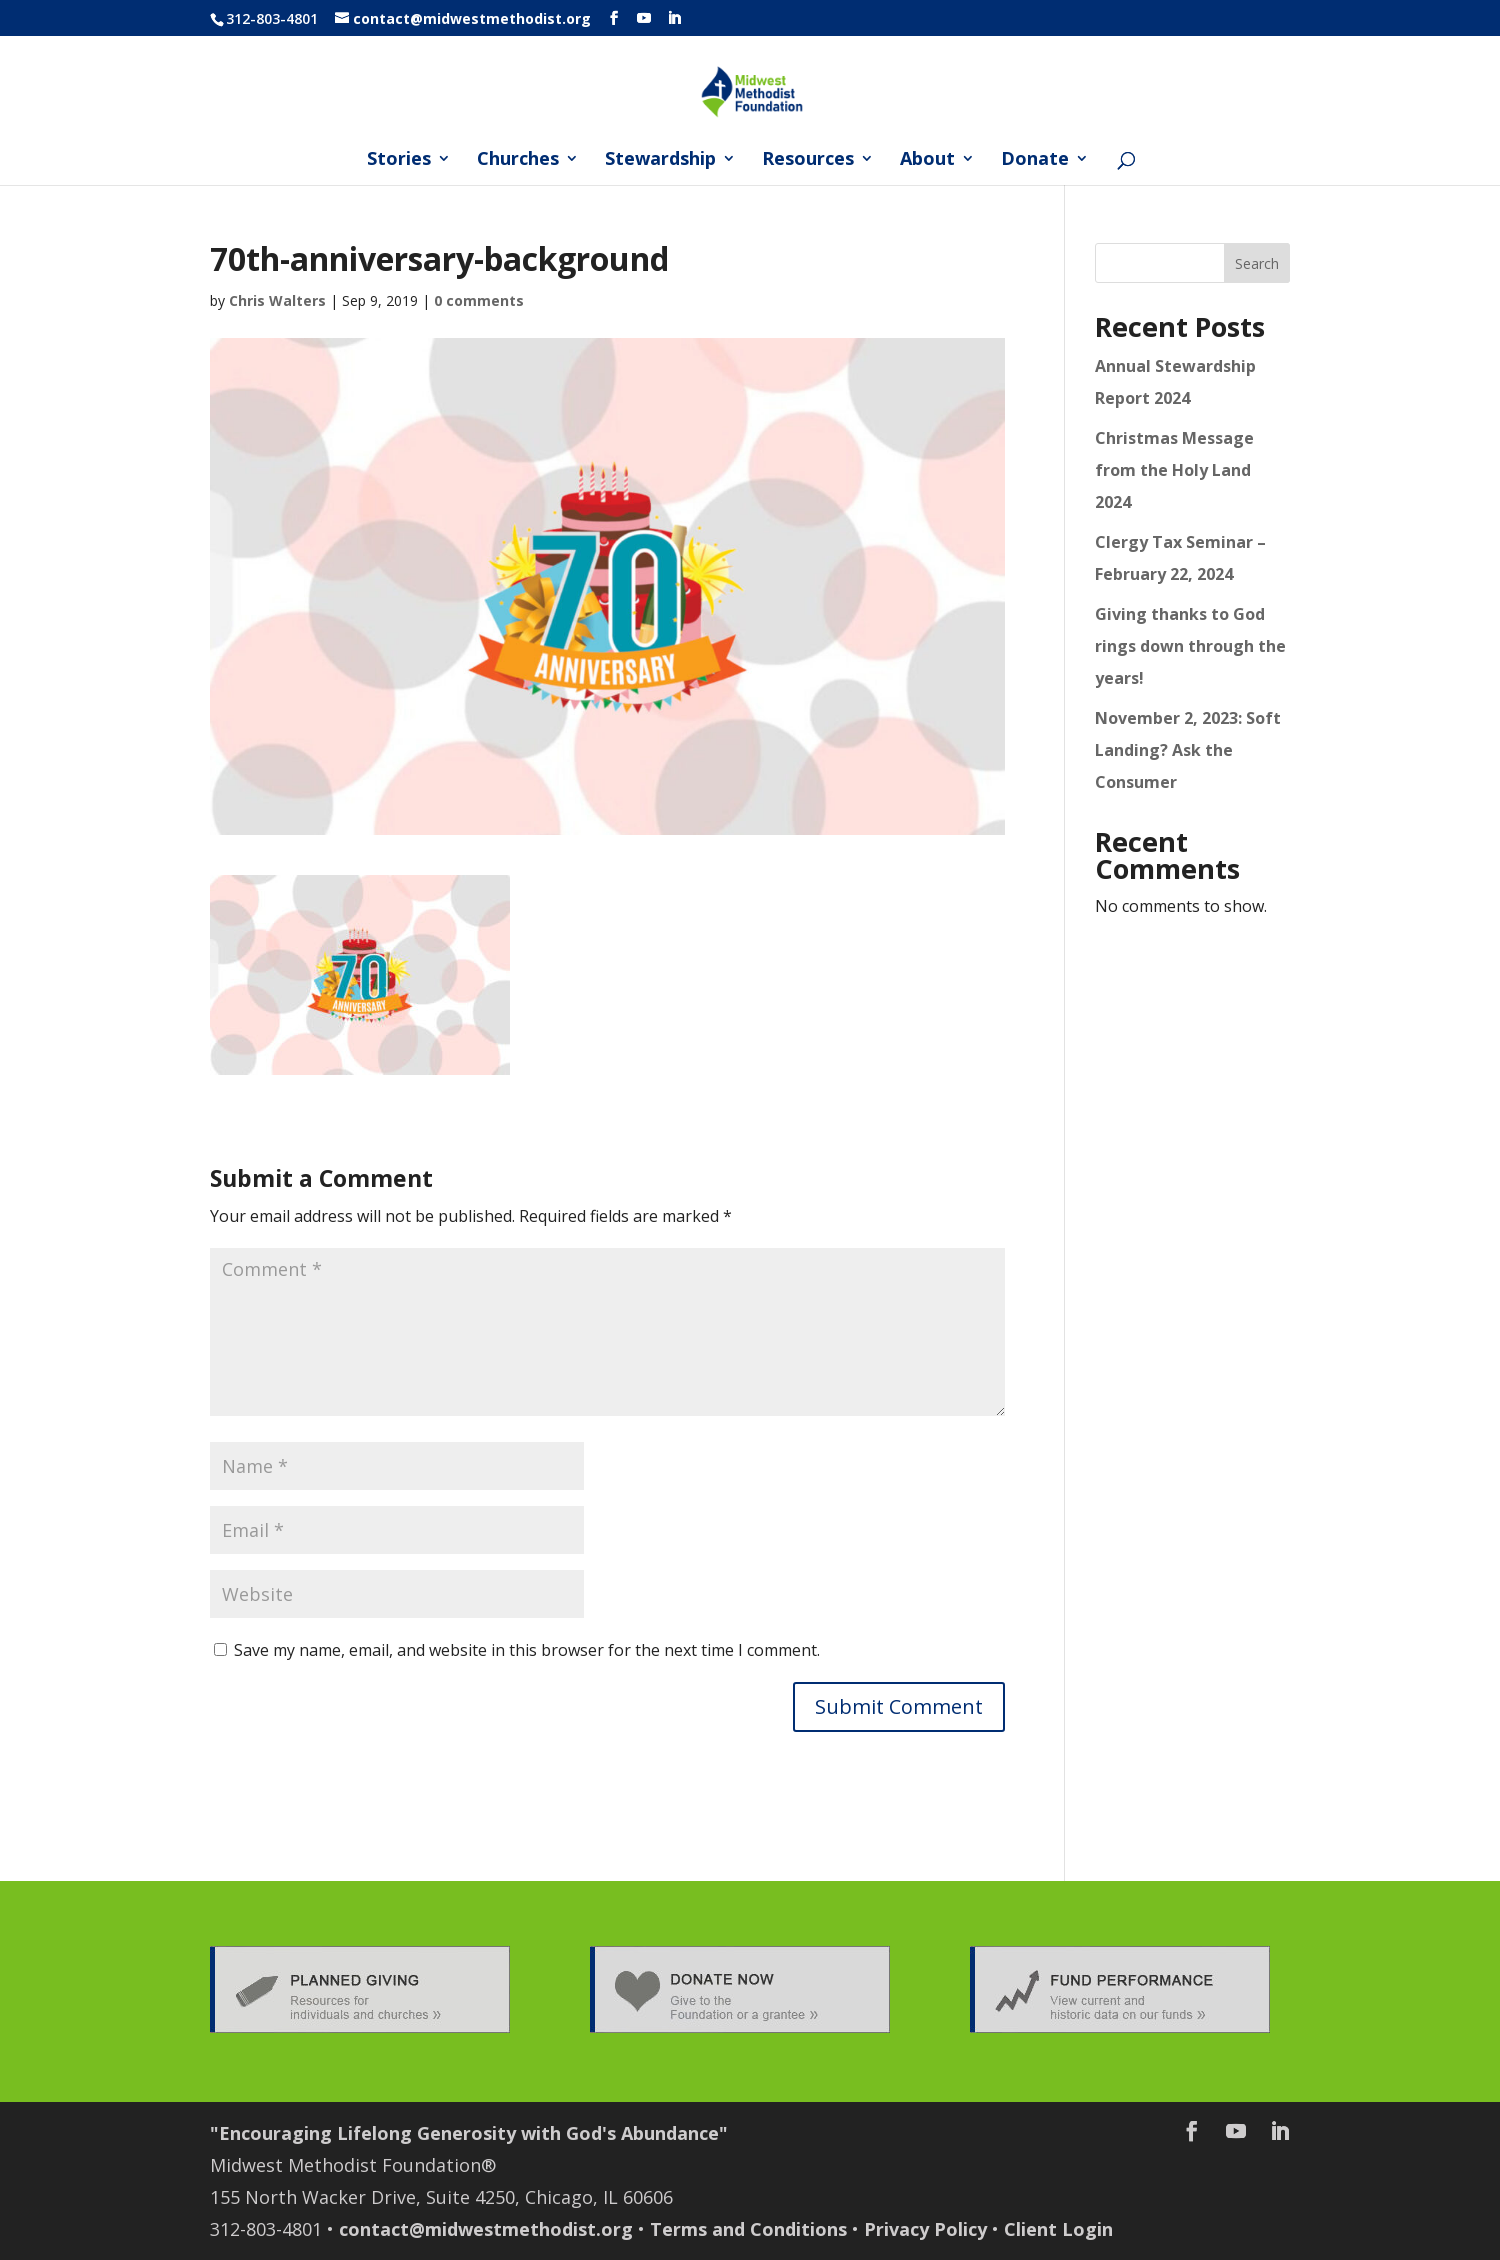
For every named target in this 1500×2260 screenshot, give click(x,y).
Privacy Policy (925, 2229)
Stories (399, 160)
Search (1257, 263)
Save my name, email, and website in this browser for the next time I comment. (527, 1650)
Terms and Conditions (748, 2229)
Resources (808, 160)
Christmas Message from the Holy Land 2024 (1174, 470)
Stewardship (660, 160)
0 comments (479, 300)
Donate (1035, 160)
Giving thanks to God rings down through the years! (1190, 646)
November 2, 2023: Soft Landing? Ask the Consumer (1188, 750)
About (927, 160)
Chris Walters (277, 300)
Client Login (1058, 2229)
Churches (518, 160)
